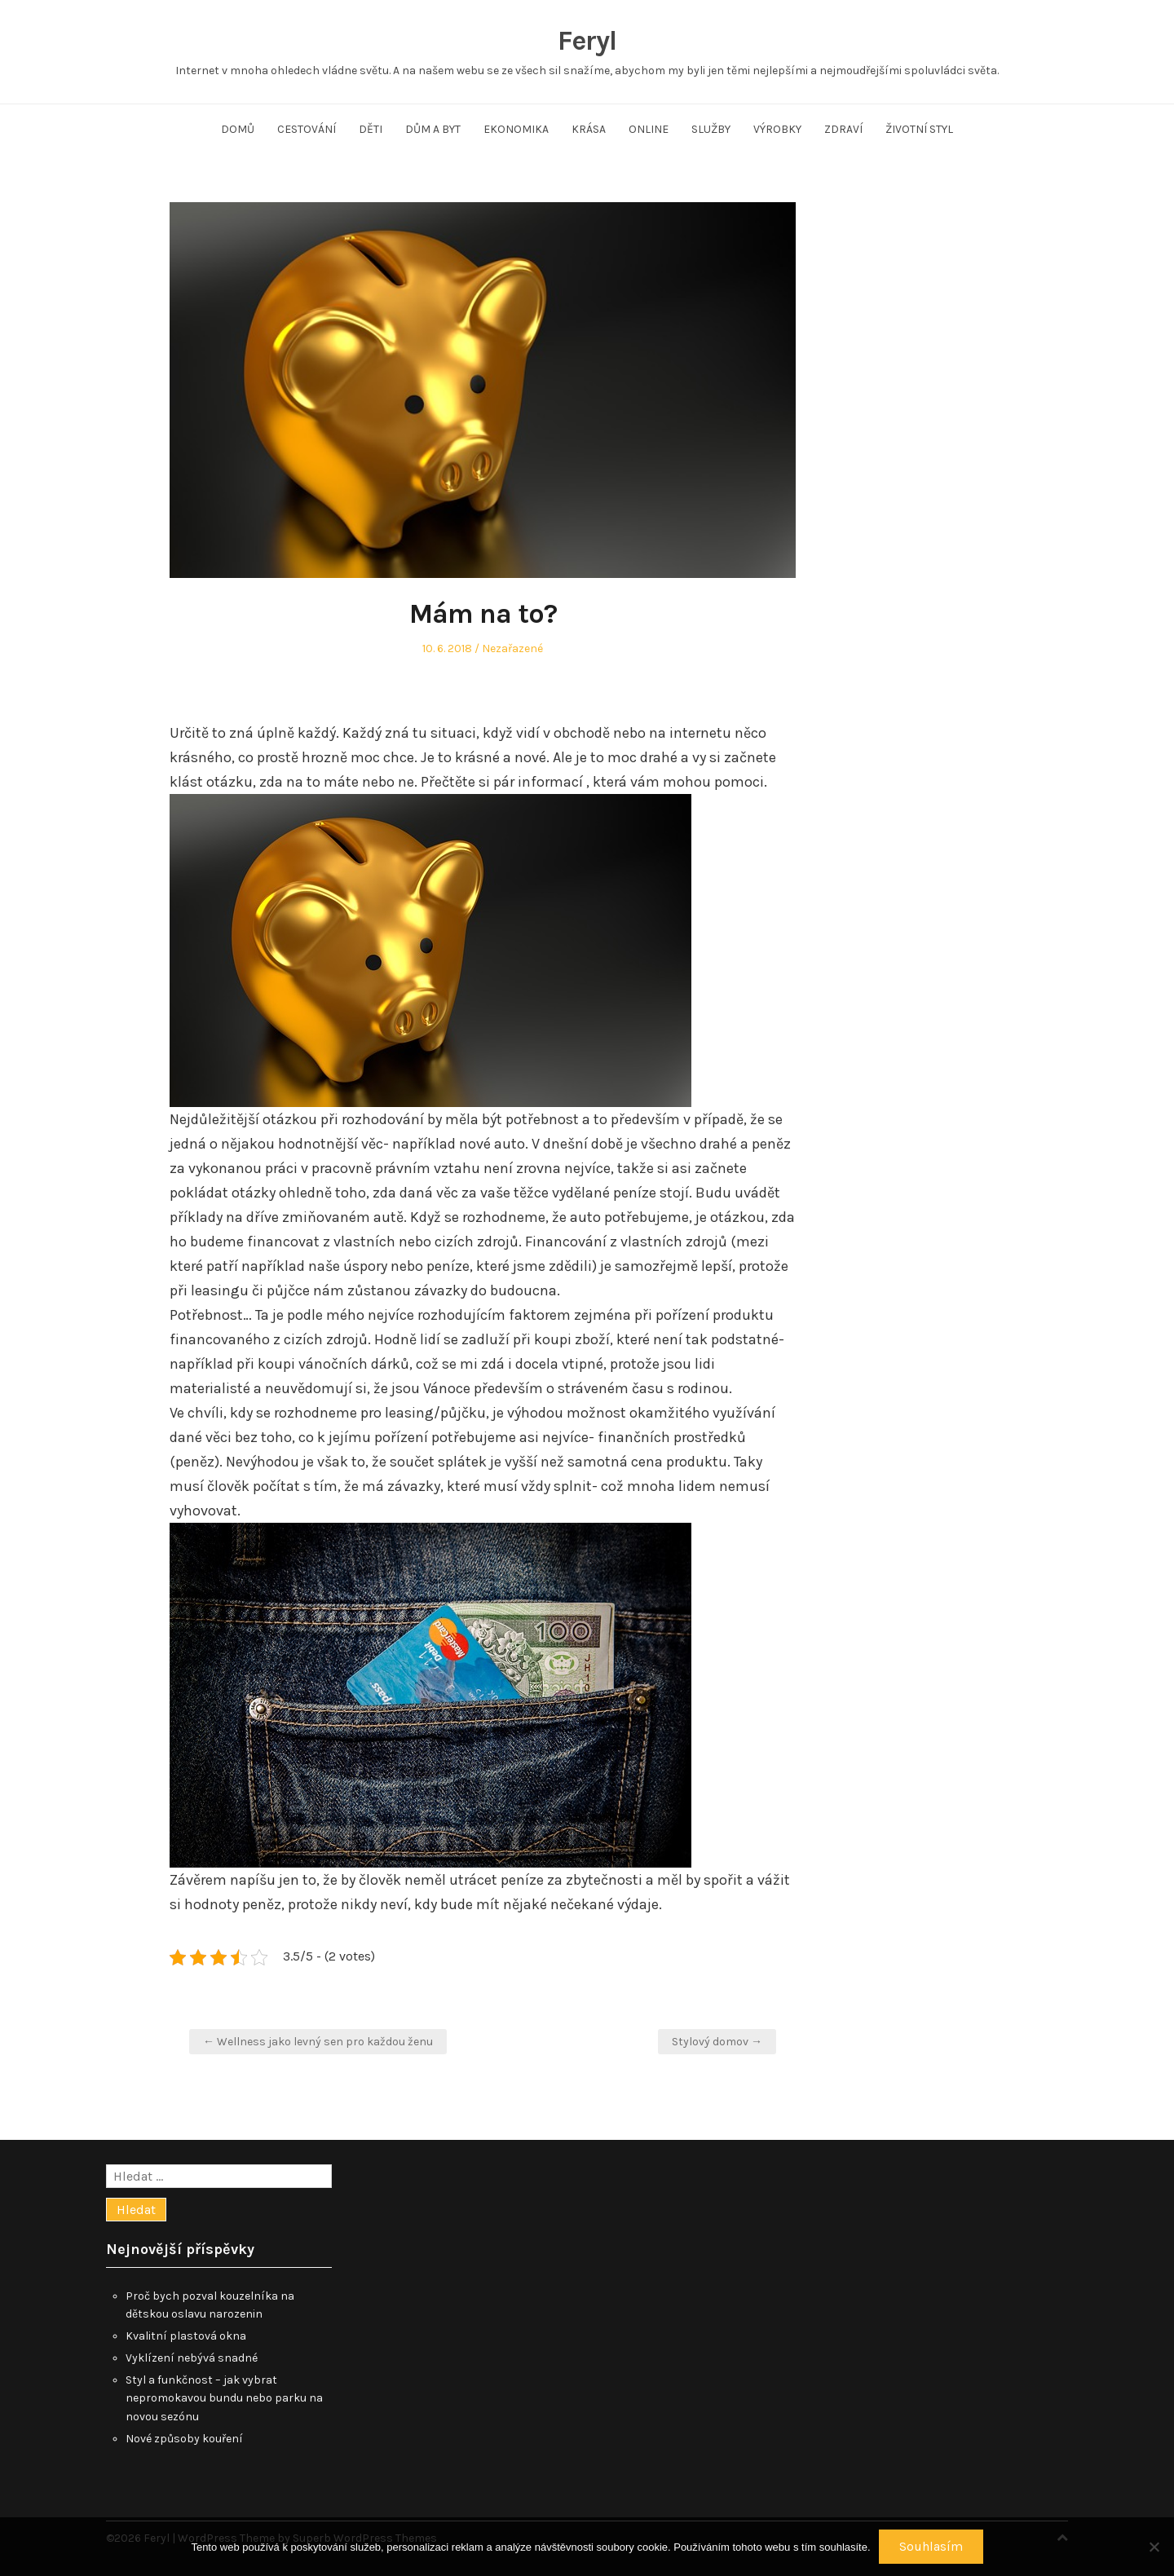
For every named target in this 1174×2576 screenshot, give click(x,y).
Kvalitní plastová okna (186, 2336)
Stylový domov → (717, 2042)
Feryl (587, 40)
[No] (1153, 2547)
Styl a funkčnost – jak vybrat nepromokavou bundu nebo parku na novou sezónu (224, 2398)
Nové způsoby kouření (184, 2439)
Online (649, 129)
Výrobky (777, 129)
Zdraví (843, 129)
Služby (710, 129)
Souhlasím (931, 2546)
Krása (589, 129)
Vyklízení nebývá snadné (192, 2358)
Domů (237, 129)
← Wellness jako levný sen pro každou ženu (318, 2042)
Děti (370, 129)
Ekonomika (516, 129)
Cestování (306, 129)
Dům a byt (433, 129)
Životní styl (919, 129)
